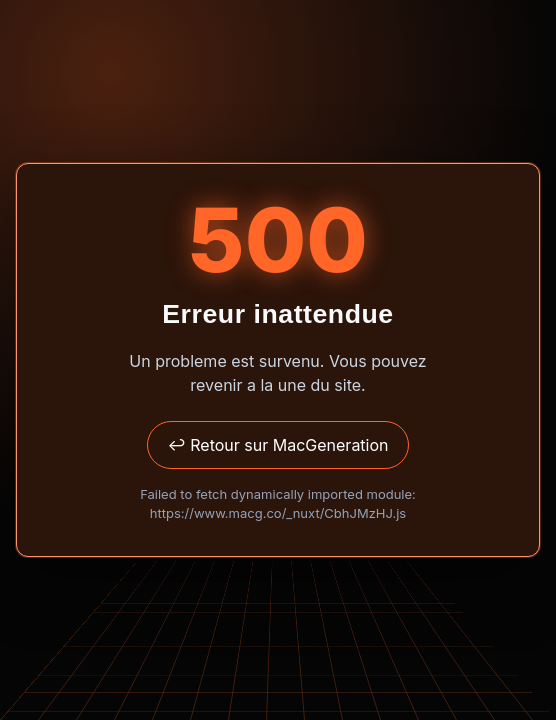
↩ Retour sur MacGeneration (277, 445)
